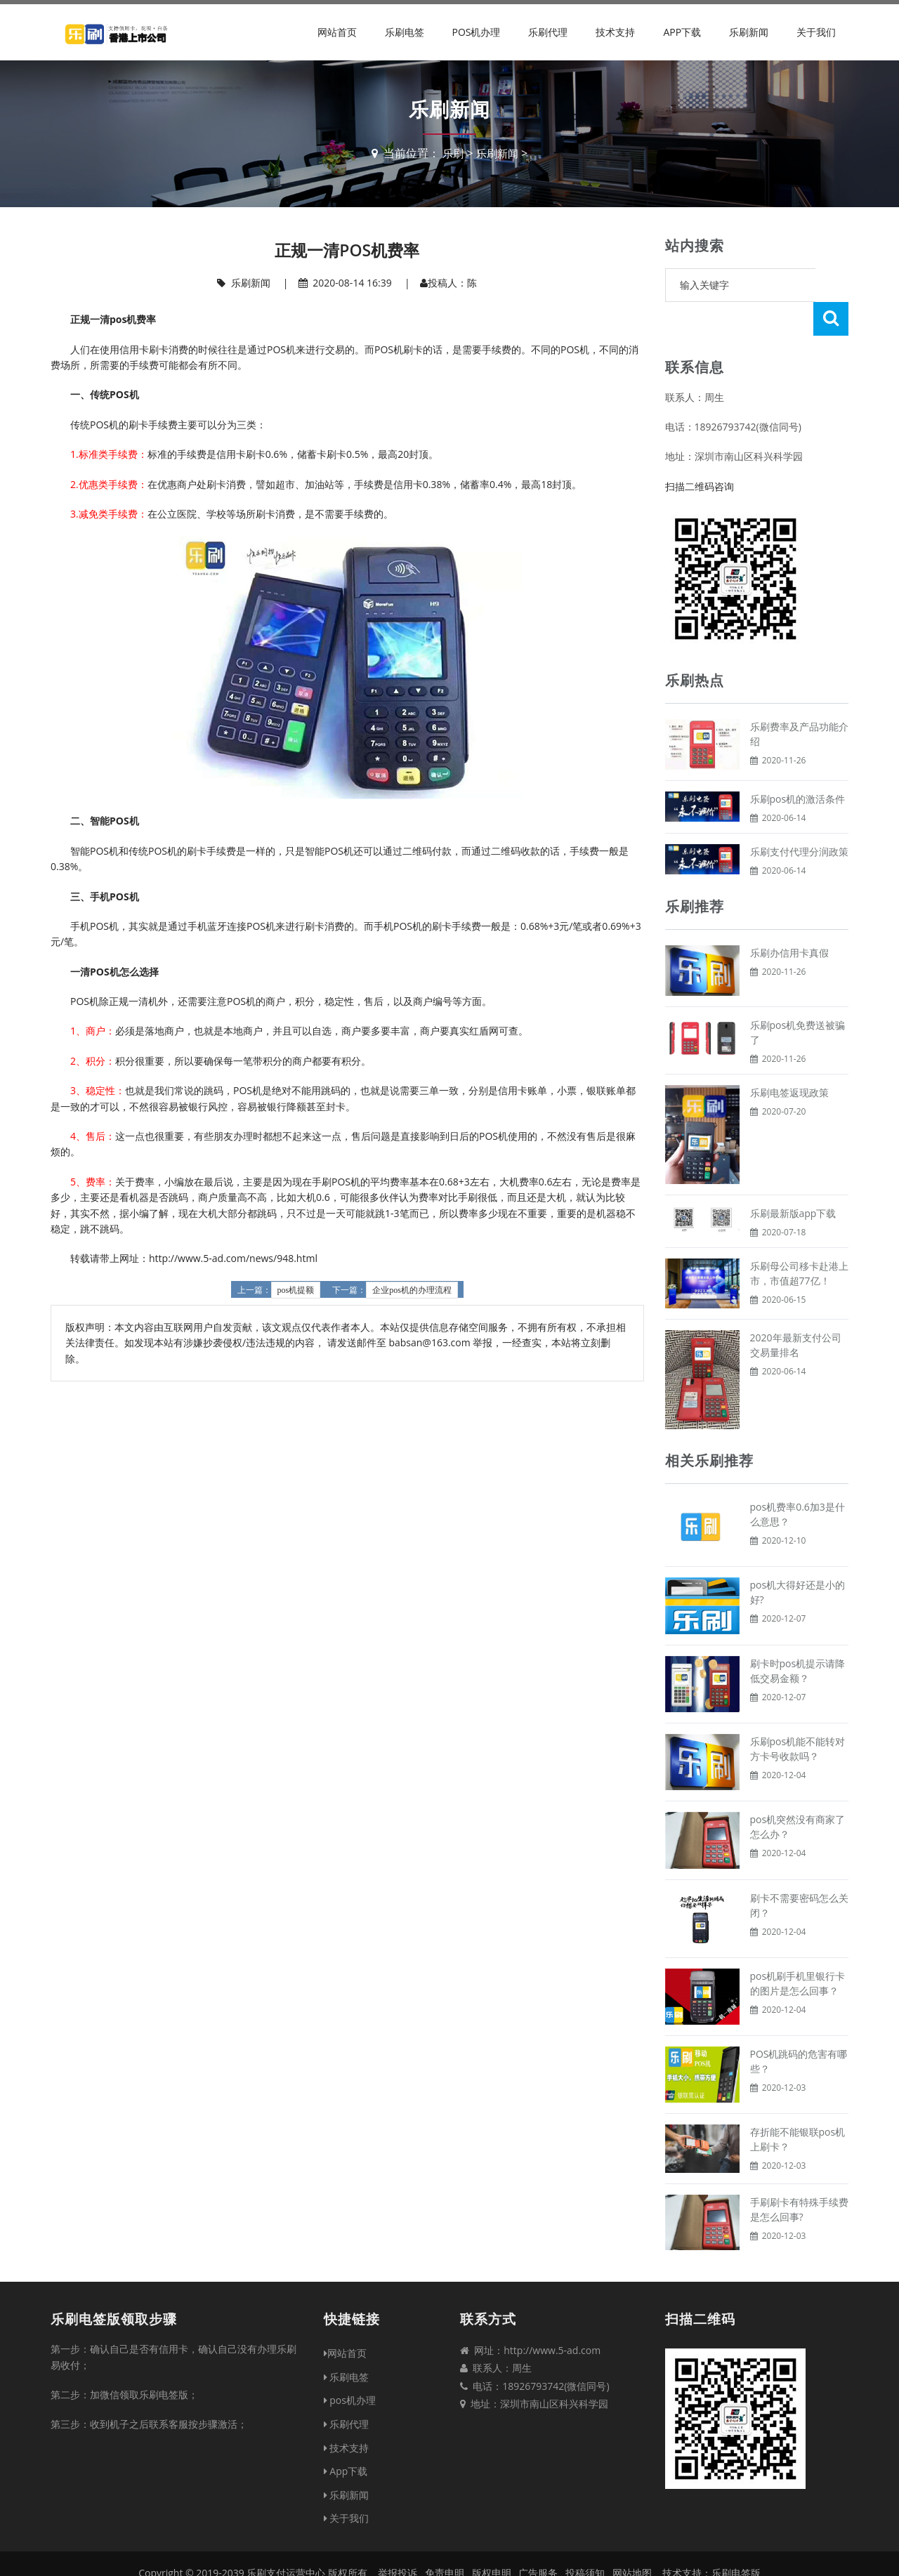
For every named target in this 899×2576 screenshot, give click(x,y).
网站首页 (337, 32)
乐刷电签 (404, 32)
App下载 (682, 32)
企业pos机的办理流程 (412, 1290)
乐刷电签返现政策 (789, 1058)
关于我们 (816, 32)
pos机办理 (476, 32)
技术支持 (615, 32)
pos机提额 (296, 1290)
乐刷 (451, 153)
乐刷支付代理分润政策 (799, 817)
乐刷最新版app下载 (793, 1179)
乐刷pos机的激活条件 (798, 765)
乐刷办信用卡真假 (789, 919)
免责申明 (444, 2539)
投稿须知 (585, 2539)
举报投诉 (397, 2539)
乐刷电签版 (736, 2539)
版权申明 (491, 2539)
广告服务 (538, 2539)
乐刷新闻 (748, 32)
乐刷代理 (547, 32)
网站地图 (632, 2539)
